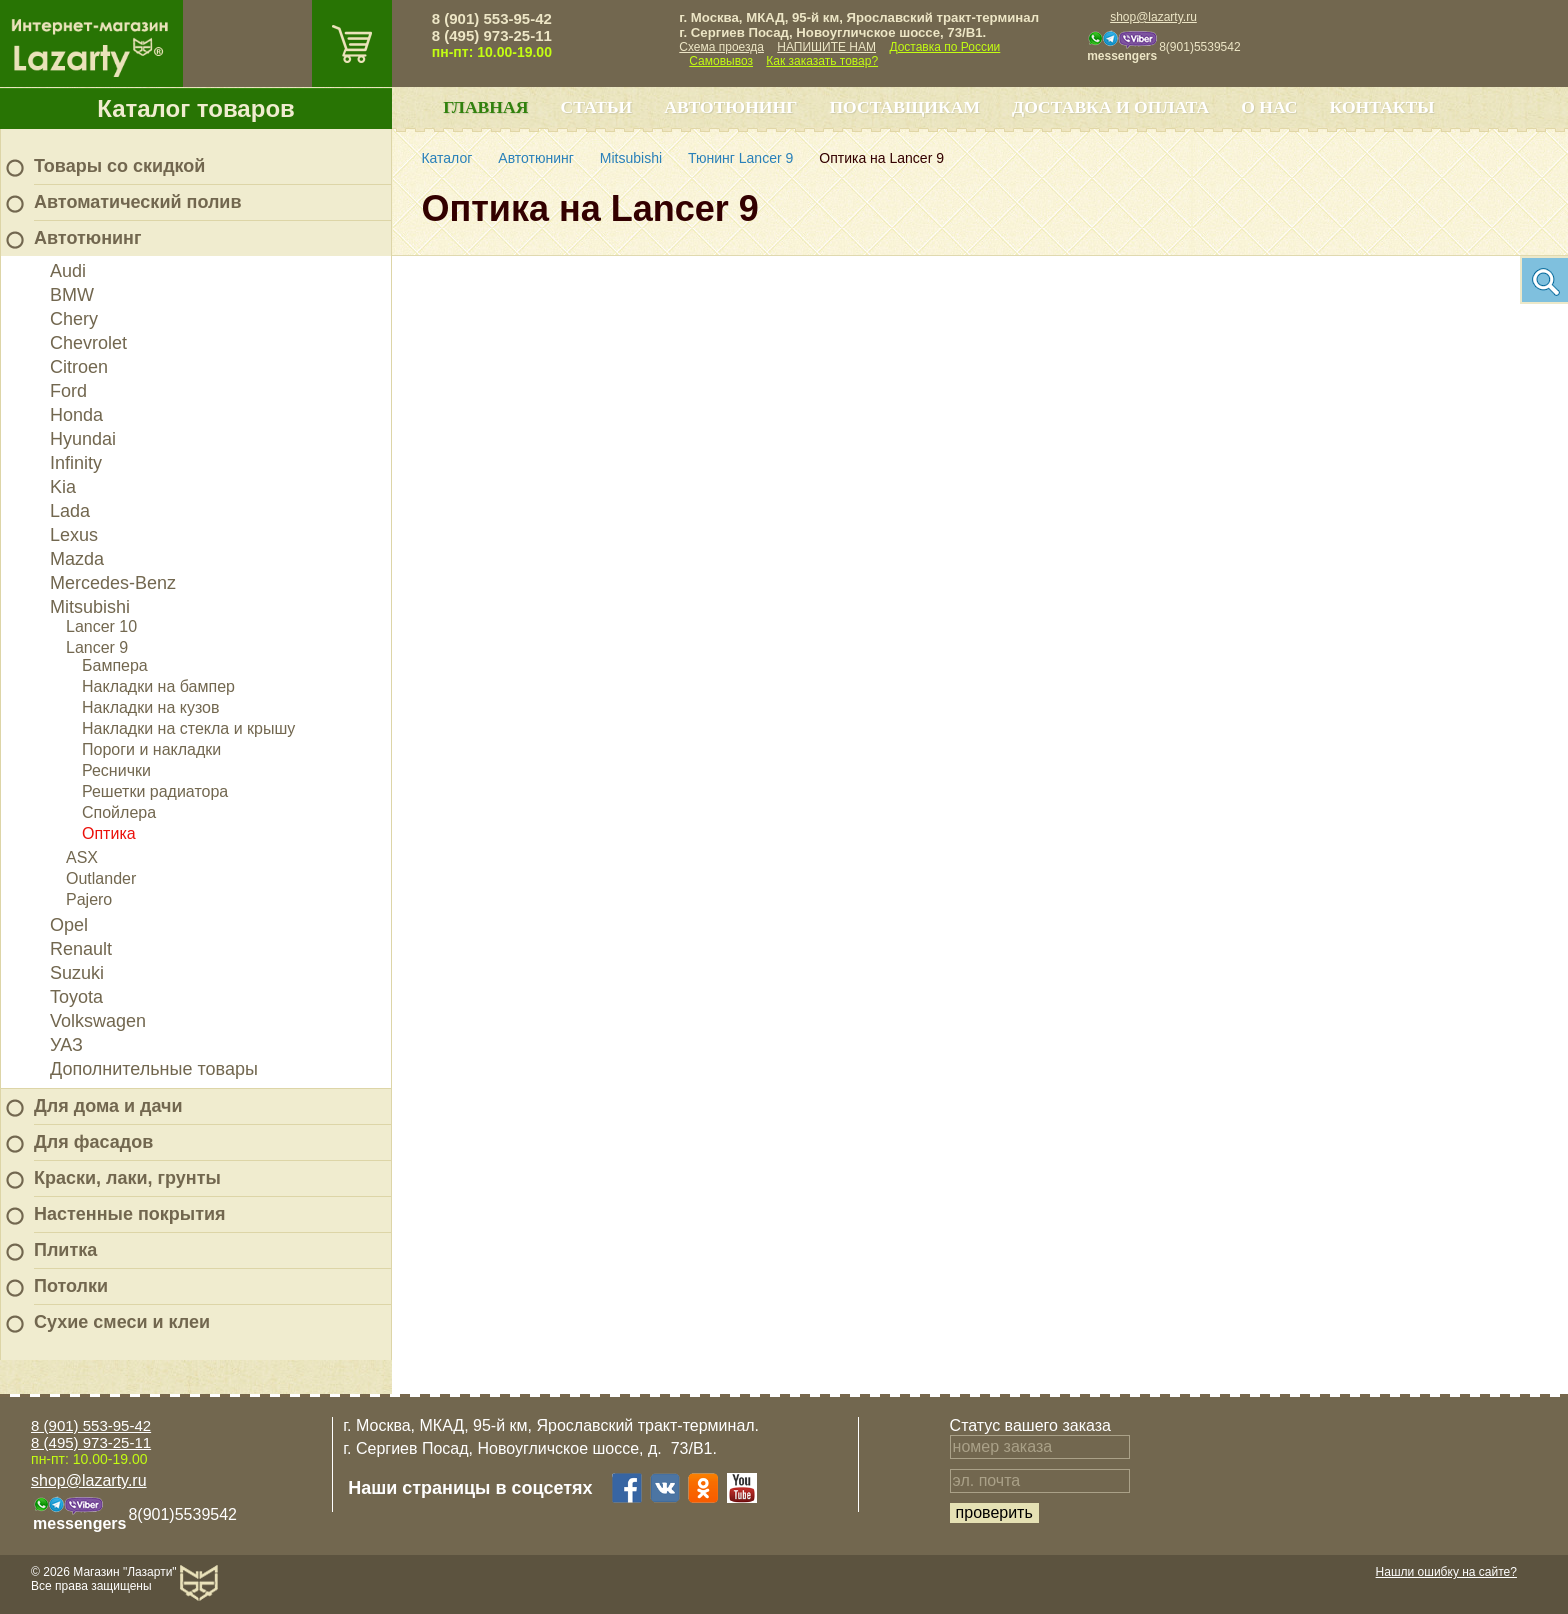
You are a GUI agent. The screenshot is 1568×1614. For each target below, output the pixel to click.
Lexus (74, 535)
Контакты (1382, 107)
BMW (72, 295)
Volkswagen (98, 1021)
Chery (74, 319)
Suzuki (77, 973)
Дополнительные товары (154, 1069)
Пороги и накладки (151, 749)
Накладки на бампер (158, 686)
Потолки (71, 1286)
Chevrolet (88, 343)
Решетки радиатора (155, 791)
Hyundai (83, 439)
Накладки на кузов (151, 707)
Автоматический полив (138, 202)
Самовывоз (721, 61)
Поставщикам (904, 107)
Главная (485, 107)
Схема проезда (721, 47)
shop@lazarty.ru (1153, 17)
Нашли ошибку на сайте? (1446, 1572)
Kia (63, 487)
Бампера (115, 665)
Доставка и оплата (1110, 107)
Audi (68, 271)
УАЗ (66, 1045)
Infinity (76, 463)
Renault (81, 949)
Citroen (79, 367)
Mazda (77, 559)
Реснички (116, 770)
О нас (1269, 107)
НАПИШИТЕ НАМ (826, 47)
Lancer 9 (97, 647)
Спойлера (119, 812)
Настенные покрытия (130, 1214)
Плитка (65, 1250)
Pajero (89, 899)
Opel (69, 925)
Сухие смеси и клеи (122, 1322)
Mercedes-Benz (113, 583)
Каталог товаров (196, 108)
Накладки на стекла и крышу (188, 728)
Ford (68, 391)
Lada (70, 511)
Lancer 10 (101, 626)
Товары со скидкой (119, 166)
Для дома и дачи (108, 1106)
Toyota (76, 997)
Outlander (101, 878)
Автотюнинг (87, 238)
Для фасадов (93, 1142)
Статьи (596, 107)
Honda (76, 415)
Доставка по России (944, 47)
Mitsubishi (90, 607)
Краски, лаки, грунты (127, 1178)
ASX (82, 857)
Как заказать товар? (822, 61)
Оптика (109, 833)
